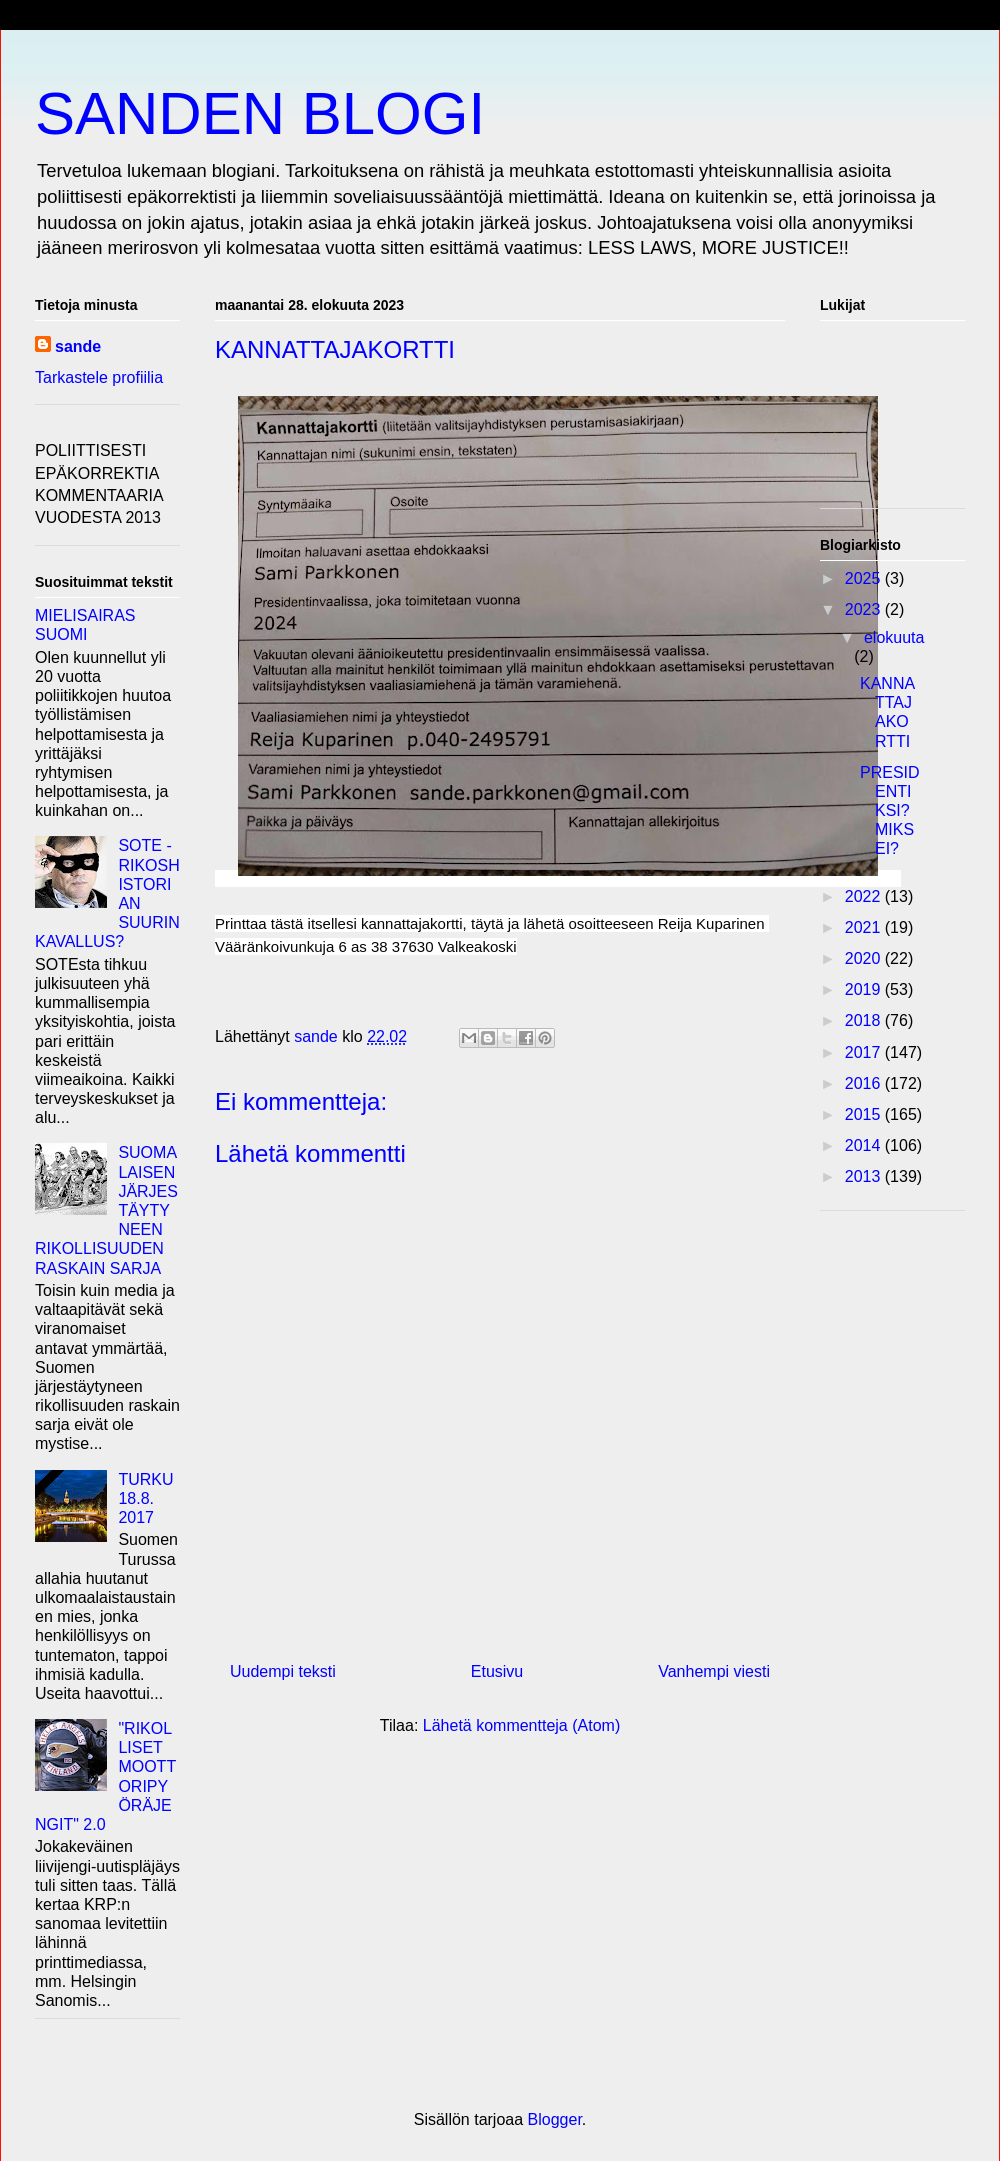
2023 (865, 609)
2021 (865, 927)
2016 (865, 1083)
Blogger (555, 2119)
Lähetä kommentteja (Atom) (521, 1725)
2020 (865, 958)
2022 (865, 896)
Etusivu (497, 1671)
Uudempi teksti (283, 1671)
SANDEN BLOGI (260, 113)
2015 (865, 1114)
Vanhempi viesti (714, 1671)
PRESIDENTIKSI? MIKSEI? (890, 811)
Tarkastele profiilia (99, 377)
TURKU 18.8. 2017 (145, 1498)
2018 (865, 1020)
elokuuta (894, 637)
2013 (865, 1176)
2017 (865, 1052)
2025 (865, 578)
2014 (865, 1145)
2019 (865, 989)
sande (78, 346)
